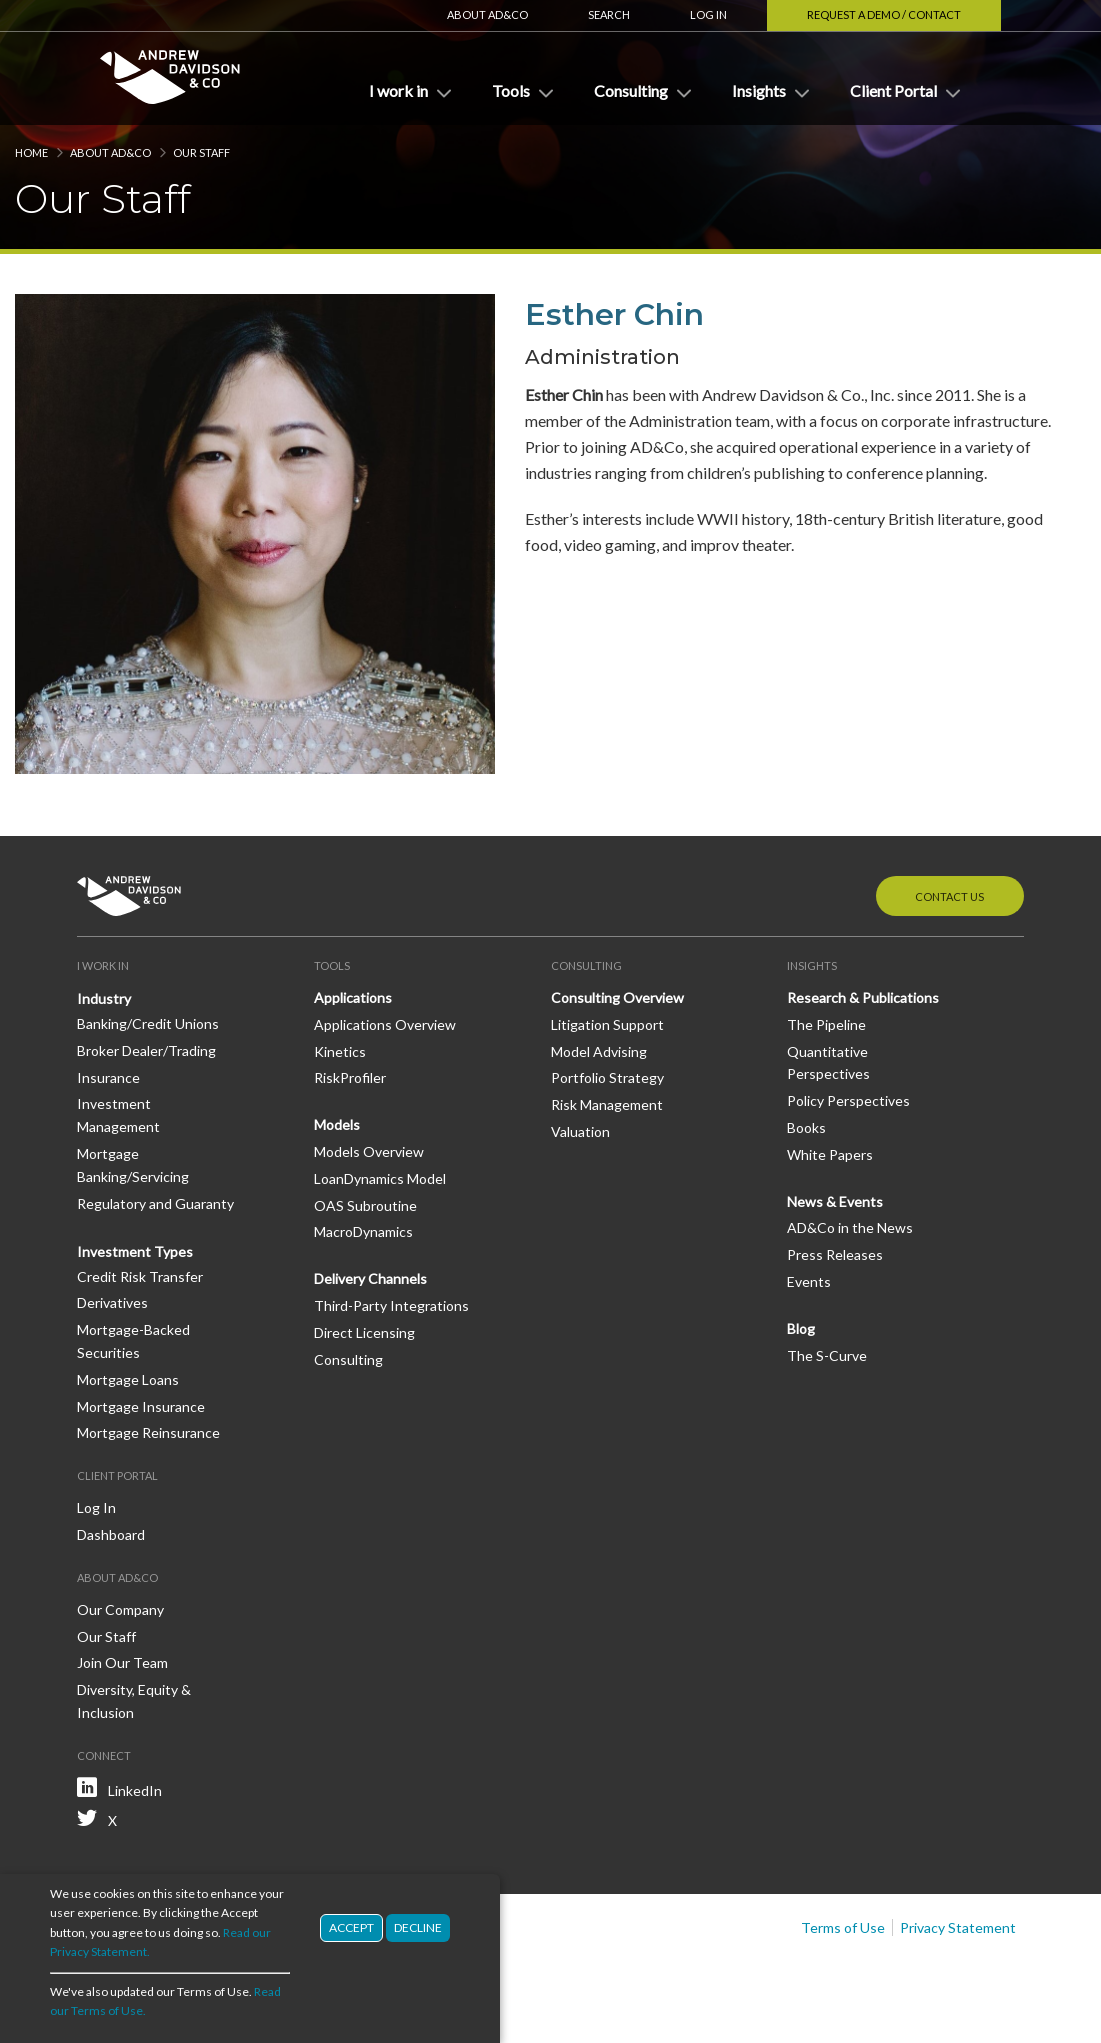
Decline (418, 1931)
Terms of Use (843, 1927)
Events (809, 1281)
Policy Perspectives (848, 1100)
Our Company (120, 1609)
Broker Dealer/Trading (146, 1050)
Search (609, 14)
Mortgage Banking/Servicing (133, 1165)
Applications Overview (385, 1024)
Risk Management (607, 1104)
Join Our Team (122, 1662)
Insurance (108, 1077)
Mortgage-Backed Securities (133, 1341)
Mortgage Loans (128, 1379)
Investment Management (118, 1115)
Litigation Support (607, 1024)
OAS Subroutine (365, 1205)
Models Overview (369, 1151)
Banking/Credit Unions (148, 1023)
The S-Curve (827, 1355)
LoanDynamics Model (380, 1178)
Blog (801, 1328)
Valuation (580, 1131)
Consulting (348, 1359)
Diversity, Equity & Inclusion (134, 1701)
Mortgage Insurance (141, 1406)
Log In (708, 14)
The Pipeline (826, 1024)
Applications (353, 997)
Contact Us (949, 896)
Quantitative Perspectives (828, 1063)
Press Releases (835, 1254)
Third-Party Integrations (391, 1305)
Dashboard (111, 1534)
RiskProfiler (350, 1077)
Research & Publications (863, 997)
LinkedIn (135, 1790)
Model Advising (599, 1051)
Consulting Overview (617, 997)
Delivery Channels (370, 1278)
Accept (351, 1931)
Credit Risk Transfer (140, 1276)
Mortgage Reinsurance (148, 1432)
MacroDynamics (363, 1231)
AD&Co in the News (850, 1227)
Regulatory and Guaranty (155, 1203)
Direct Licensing (364, 1332)
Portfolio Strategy (607, 1077)
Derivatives (112, 1302)
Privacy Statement (958, 1927)
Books (806, 1127)
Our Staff (201, 152)
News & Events (835, 1201)
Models (337, 1124)
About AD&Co (487, 14)
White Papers (830, 1154)
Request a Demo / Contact (884, 14)
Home (31, 152)
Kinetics (340, 1051)
